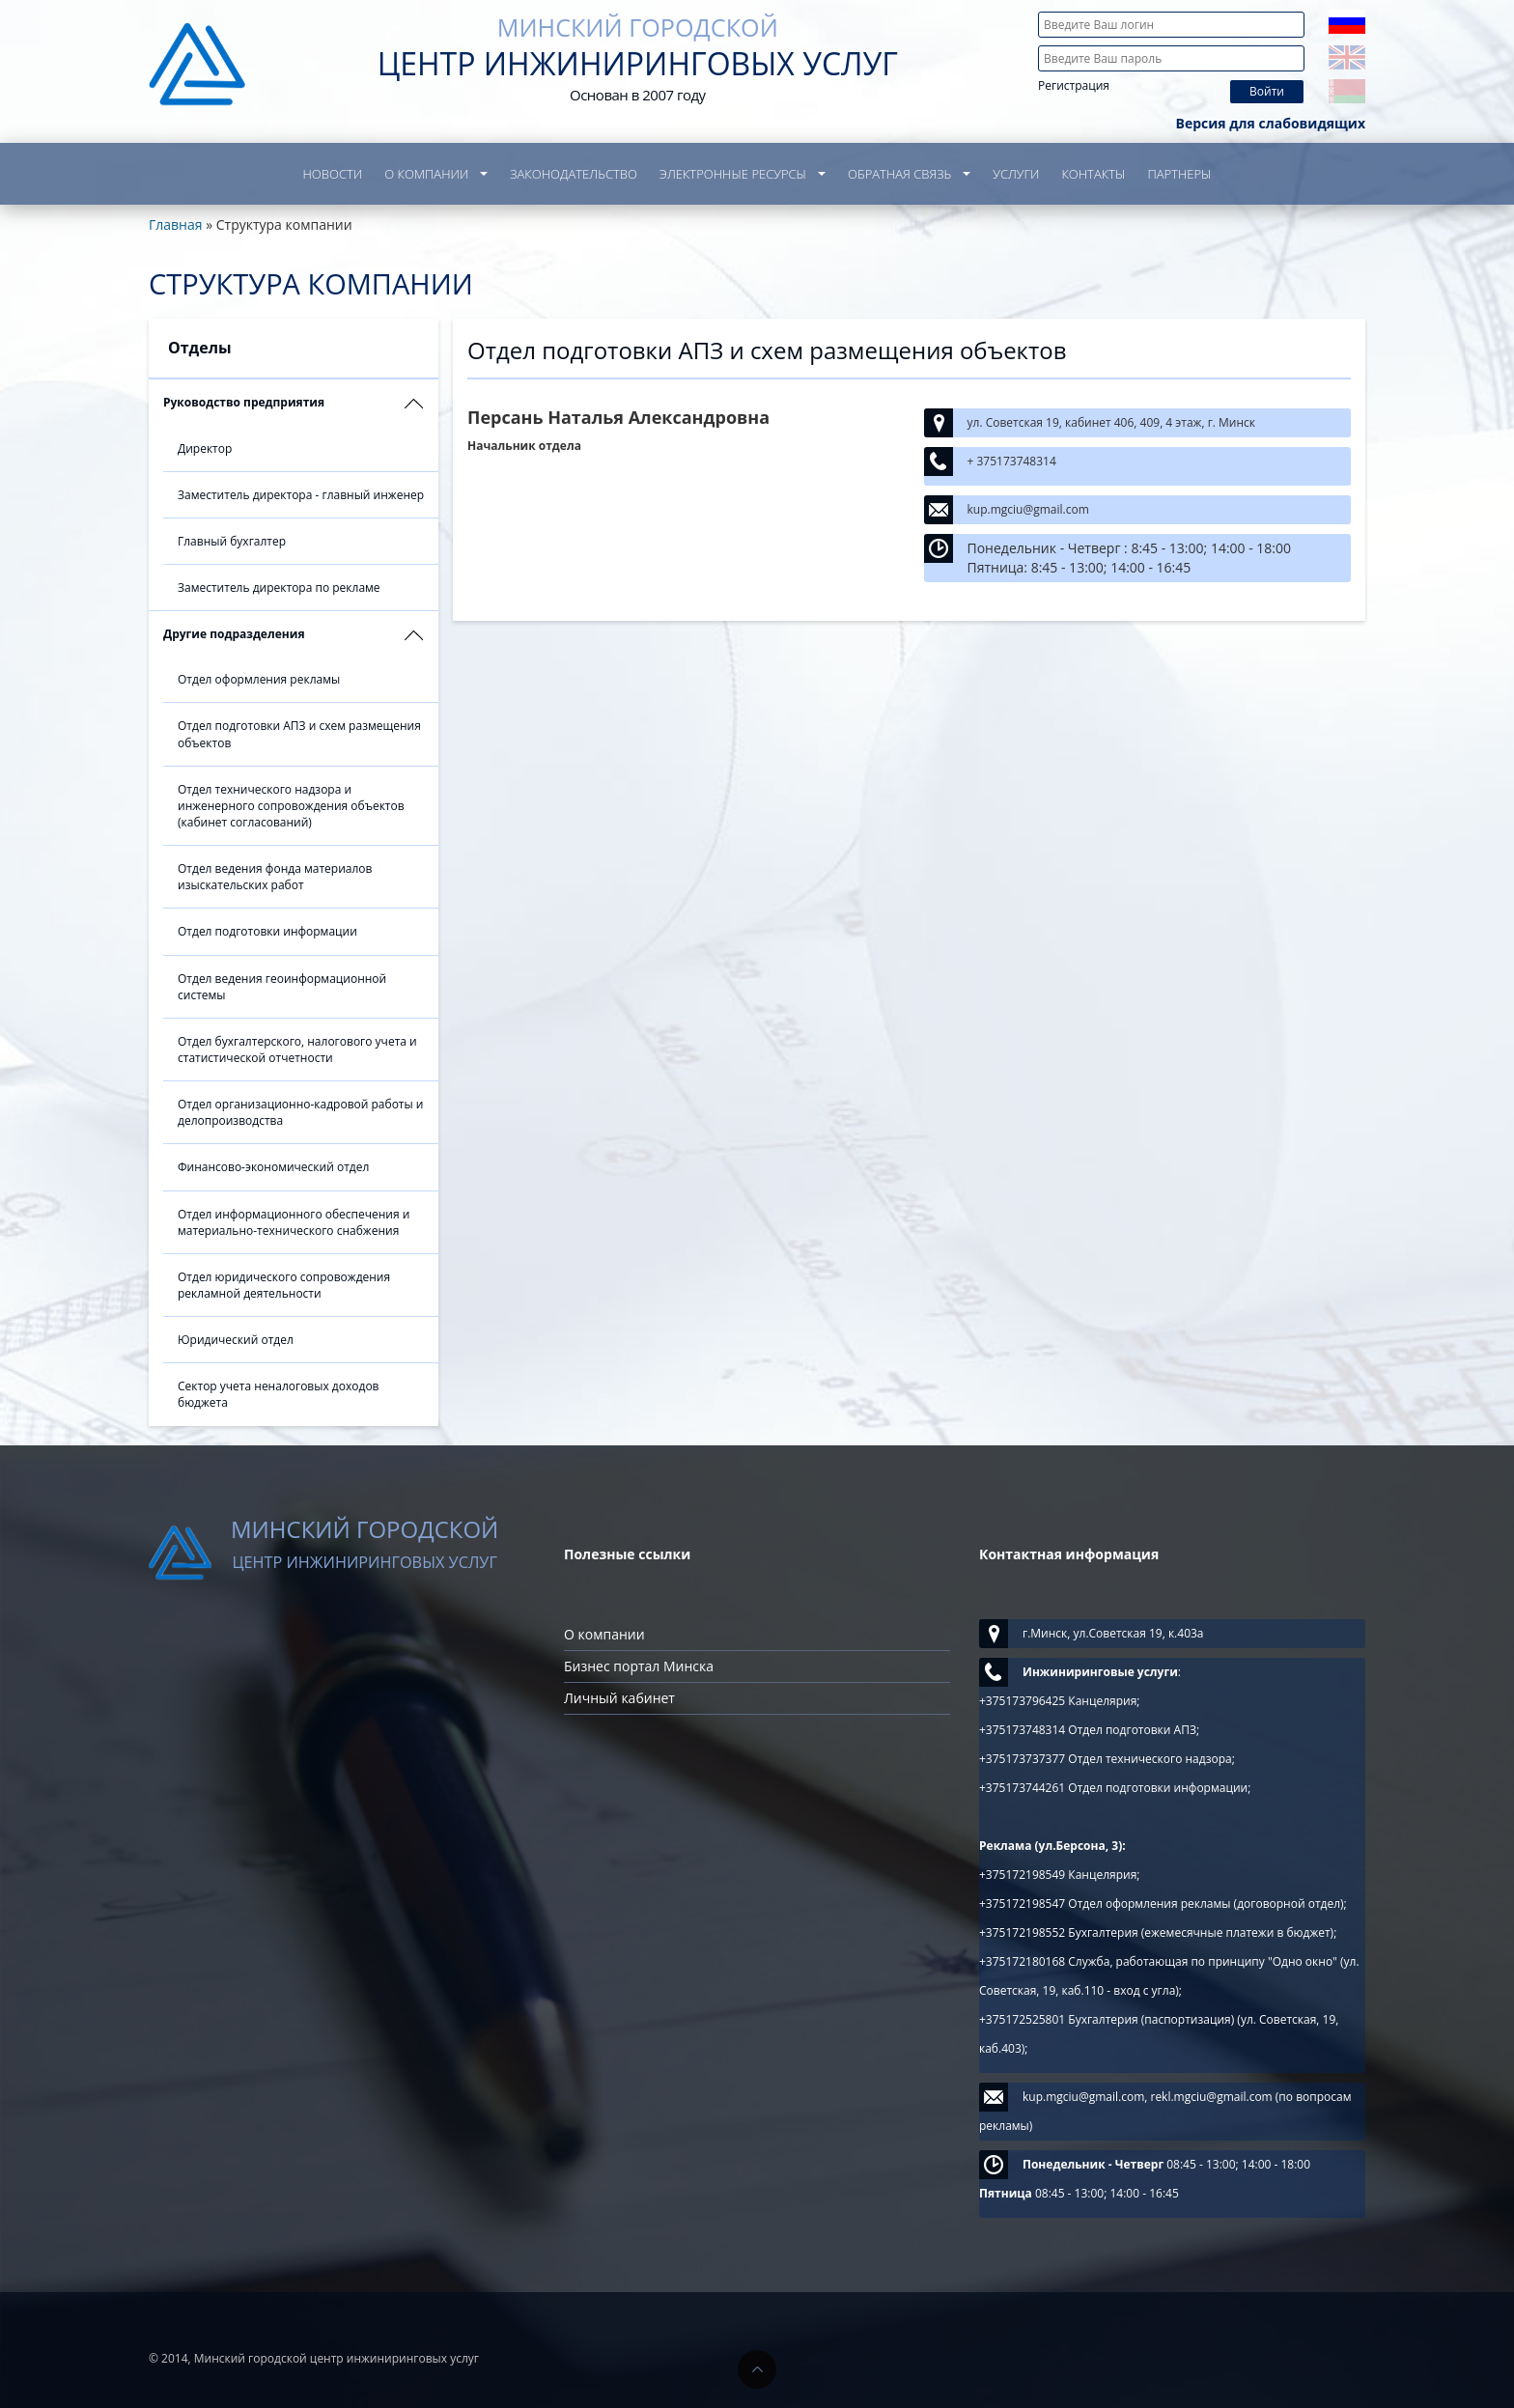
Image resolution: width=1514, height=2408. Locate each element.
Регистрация (1073, 85)
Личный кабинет (619, 1698)
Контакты (1093, 173)
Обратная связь (899, 173)
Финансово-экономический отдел (273, 1167)
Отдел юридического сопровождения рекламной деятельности (284, 1285)
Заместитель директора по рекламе (279, 587)
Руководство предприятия (243, 402)
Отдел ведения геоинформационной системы (282, 986)
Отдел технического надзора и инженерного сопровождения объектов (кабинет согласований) (291, 805)
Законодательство (573, 173)
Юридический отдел (236, 1339)
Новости (333, 173)
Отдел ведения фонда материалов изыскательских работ (275, 876)
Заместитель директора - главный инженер (301, 495)
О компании (426, 173)
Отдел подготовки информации (267, 931)
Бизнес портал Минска (639, 1666)
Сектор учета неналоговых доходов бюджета (278, 1394)
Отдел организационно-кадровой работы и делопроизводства (300, 1112)
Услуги (1016, 173)
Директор (205, 448)
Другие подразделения (234, 634)
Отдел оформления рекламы (259, 679)
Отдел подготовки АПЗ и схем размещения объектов (299, 733)
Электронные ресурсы (732, 173)
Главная (176, 224)
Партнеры (1179, 173)
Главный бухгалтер (232, 541)
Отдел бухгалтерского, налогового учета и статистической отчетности (297, 1049)
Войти (1266, 91)
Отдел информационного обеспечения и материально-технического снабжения (293, 1222)
